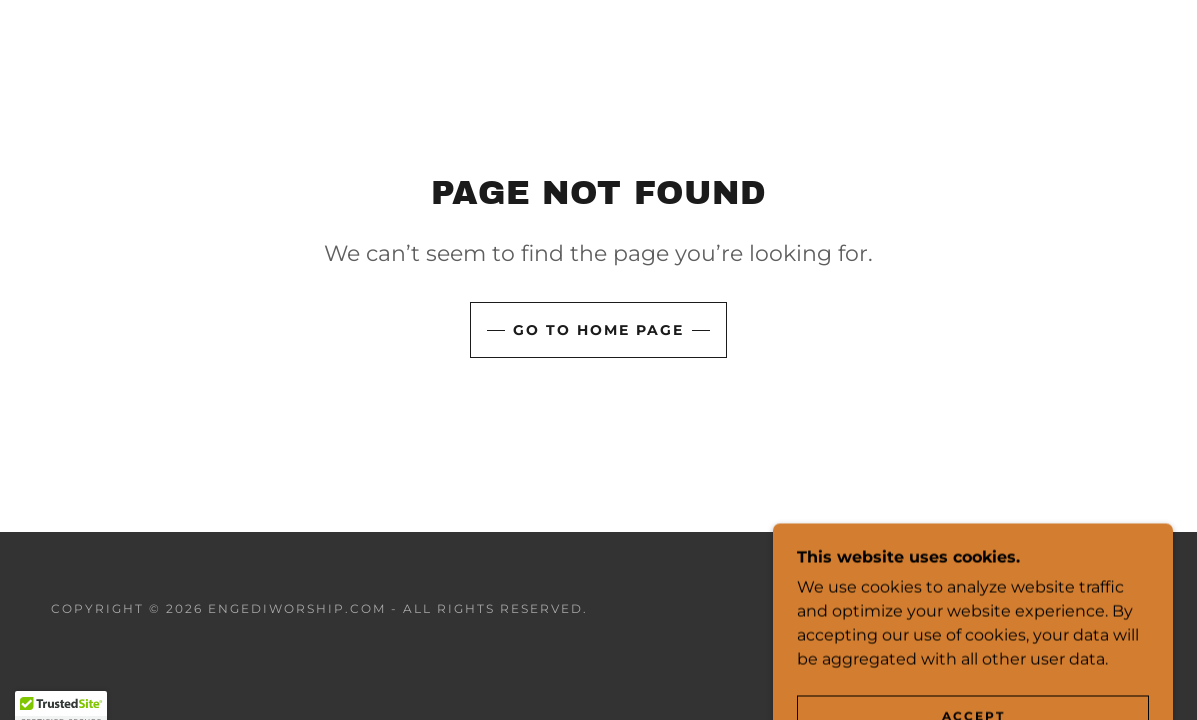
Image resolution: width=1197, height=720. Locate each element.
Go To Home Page (598, 330)
